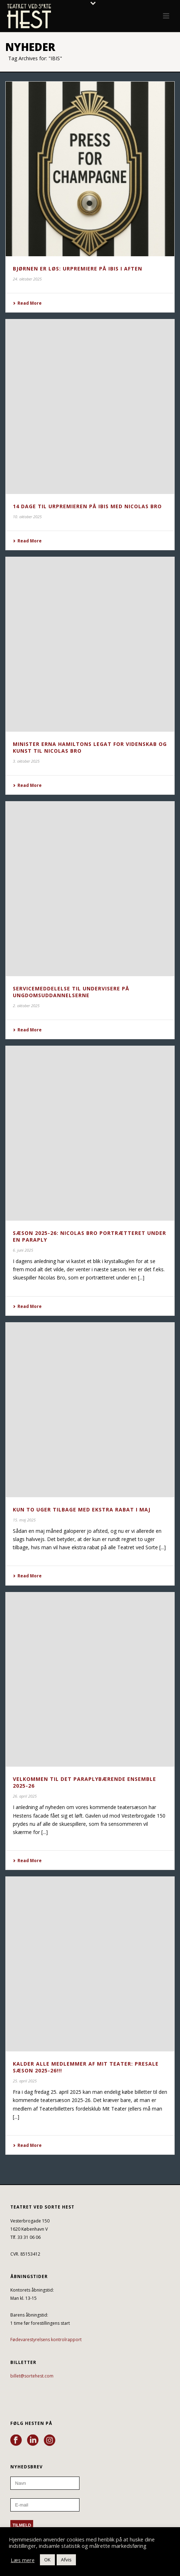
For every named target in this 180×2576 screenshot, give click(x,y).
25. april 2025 (25, 2080)
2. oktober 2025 (26, 1005)
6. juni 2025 (23, 1250)
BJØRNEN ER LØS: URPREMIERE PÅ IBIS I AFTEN (77, 268)
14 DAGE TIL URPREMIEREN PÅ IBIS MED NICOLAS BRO (87, 506)
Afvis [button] (66, 2559)
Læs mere (23, 2560)
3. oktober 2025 (26, 761)
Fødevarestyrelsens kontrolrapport (46, 2340)
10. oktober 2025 (27, 516)
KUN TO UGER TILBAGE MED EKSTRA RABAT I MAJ (81, 1509)
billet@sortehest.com (31, 2376)
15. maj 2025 (24, 1520)
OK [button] (47, 2559)
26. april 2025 (25, 1796)
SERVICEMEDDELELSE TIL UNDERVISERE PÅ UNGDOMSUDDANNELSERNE (71, 992)
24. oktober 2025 (27, 279)
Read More (27, 303)
